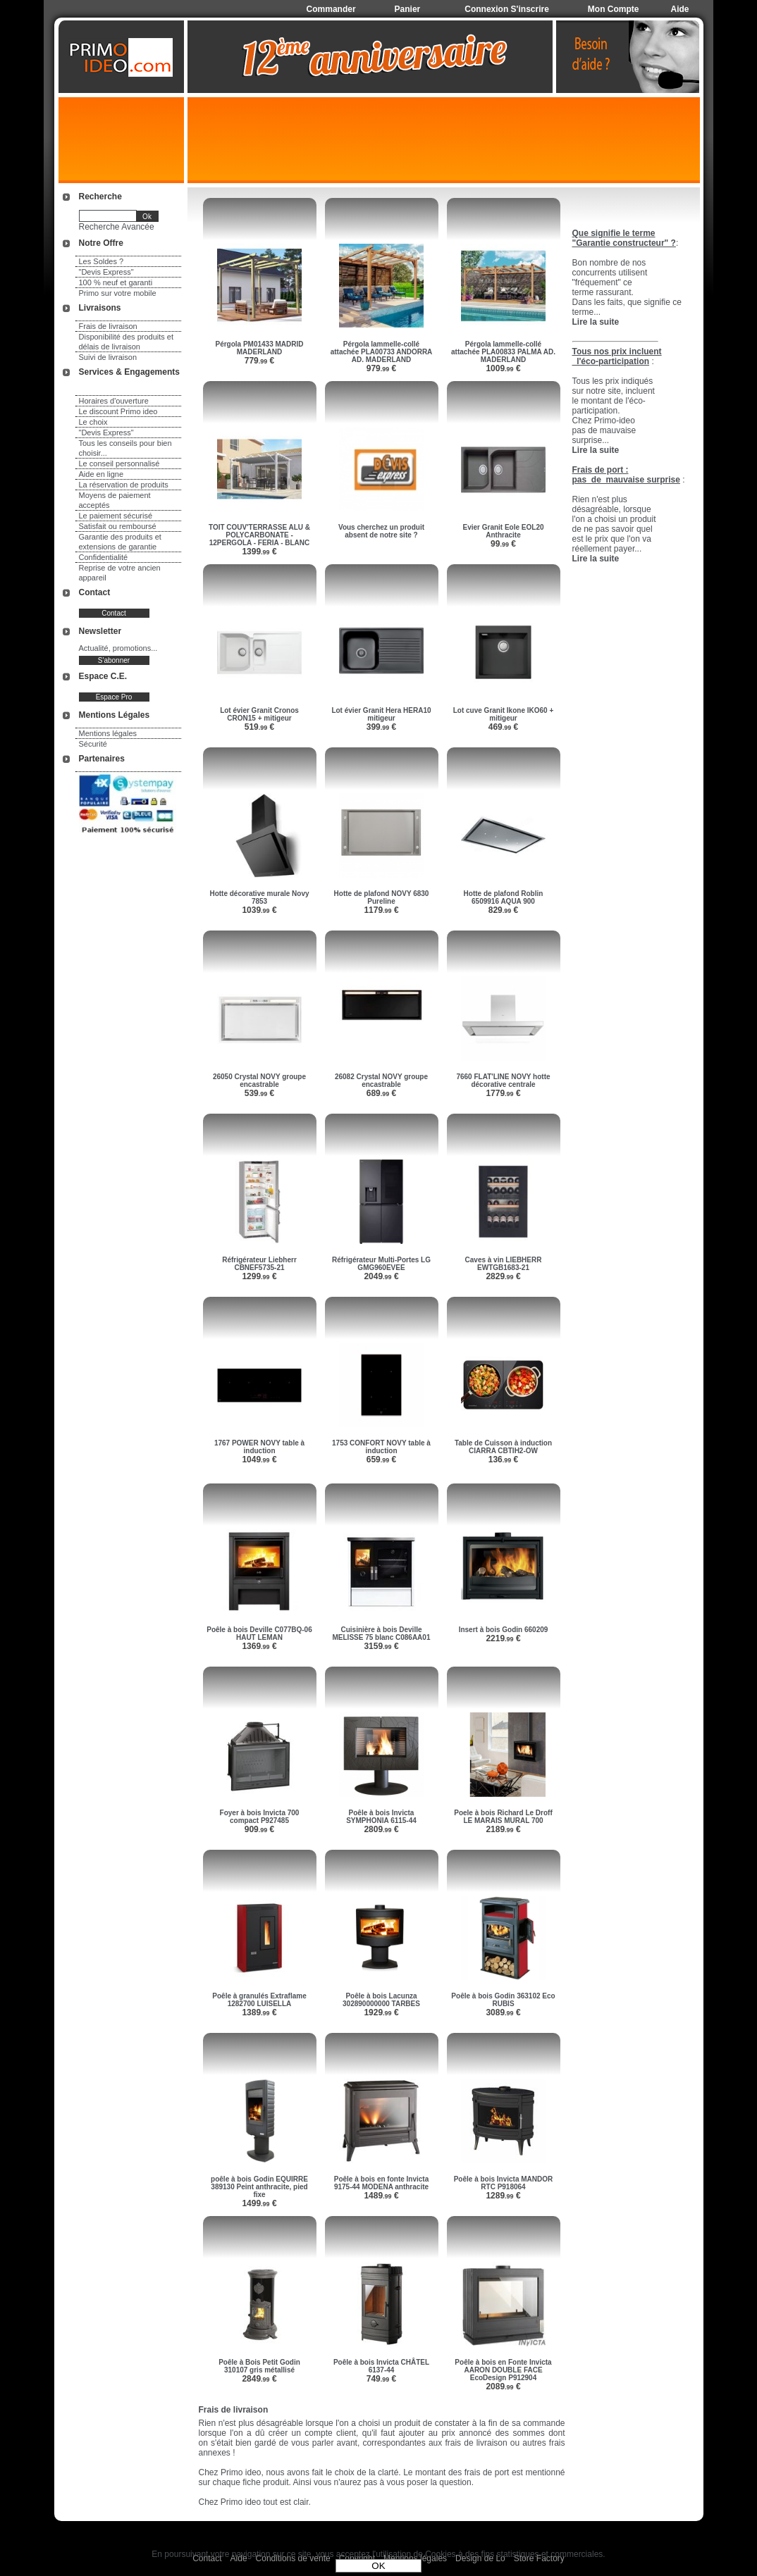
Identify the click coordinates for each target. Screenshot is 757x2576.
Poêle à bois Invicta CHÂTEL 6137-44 (381, 2366)
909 (260, 1829)
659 (382, 1459)
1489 (381, 2196)
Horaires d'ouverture (114, 401)
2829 (503, 1276)
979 (382, 368)
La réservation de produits (123, 484)
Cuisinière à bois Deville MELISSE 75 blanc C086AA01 (382, 1633)
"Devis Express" (106, 272)
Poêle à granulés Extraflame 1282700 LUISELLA (259, 2000)
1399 (259, 551)
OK (378, 2566)
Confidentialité (103, 557)
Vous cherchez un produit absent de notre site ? (381, 531)
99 (503, 544)
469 (503, 727)
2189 (503, 1829)
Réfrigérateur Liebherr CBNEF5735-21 (259, 1263)
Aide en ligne (101, 474)
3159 (381, 1646)
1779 (503, 1093)
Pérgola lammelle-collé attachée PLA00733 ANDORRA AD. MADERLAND (382, 351)
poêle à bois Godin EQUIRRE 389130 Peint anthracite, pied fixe (259, 2186)
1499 (259, 2203)
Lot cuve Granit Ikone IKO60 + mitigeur (503, 714)
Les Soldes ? (101, 261)
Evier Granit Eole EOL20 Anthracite (502, 531)
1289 (503, 2196)
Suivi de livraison (108, 357)
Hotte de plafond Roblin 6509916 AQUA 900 (503, 897)
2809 (381, 1829)
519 (260, 727)
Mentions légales (108, 733)
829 (503, 910)
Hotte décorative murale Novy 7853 (259, 897)
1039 (259, 910)
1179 (381, 910)
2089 (503, 2386)
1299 (259, 1276)
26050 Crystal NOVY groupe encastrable (259, 1080)
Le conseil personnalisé (119, 463)
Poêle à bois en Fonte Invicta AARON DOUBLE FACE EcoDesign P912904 (503, 2370)
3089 (503, 2012)
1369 (259, 1646)
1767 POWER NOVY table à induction (259, 1447)
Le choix (93, 422)
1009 (503, 368)
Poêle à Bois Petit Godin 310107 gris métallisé (259, 2366)
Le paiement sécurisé (116, 515)
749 (382, 2379)
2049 (381, 1276)
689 (382, 1093)
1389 (259, 2012)
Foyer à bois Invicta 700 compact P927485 (260, 1816)
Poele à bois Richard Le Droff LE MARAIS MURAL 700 (503, 1816)
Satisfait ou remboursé (117, 526)
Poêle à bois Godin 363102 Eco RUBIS (503, 2000)
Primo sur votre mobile (117, 293)
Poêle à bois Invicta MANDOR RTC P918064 (503, 2183)
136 (503, 1459)
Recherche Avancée (116, 227)
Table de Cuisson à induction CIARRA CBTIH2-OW (503, 1447)
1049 (259, 1459)
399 (382, 727)
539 (260, 1093)
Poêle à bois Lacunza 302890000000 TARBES (381, 2000)
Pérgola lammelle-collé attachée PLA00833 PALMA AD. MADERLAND (503, 351)
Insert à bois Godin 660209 (503, 1630)
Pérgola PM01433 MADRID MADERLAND (259, 348)
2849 (259, 2379)
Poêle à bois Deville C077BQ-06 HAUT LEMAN (259, 1633)
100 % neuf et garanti (116, 282)
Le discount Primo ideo (118, 411)
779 (260, 361)
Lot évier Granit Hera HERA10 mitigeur (381, 714)
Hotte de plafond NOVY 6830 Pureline (381, 897)
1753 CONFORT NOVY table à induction (381, 1447)
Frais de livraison (108, 326)
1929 (381, 2012)
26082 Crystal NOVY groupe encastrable (381, 1080)
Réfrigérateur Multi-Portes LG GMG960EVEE (381, 1263)
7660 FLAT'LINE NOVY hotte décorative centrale (503, 1080)
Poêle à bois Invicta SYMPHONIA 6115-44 (381, 1816)
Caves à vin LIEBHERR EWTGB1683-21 (503, 1263)
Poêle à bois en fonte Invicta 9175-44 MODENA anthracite (381, 2183)
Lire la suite (596, 559)
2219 (503, 1638)
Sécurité (93, 744)
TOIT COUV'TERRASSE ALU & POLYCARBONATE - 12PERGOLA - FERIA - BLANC (259, 535)
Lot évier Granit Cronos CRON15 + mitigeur (259, 714)
